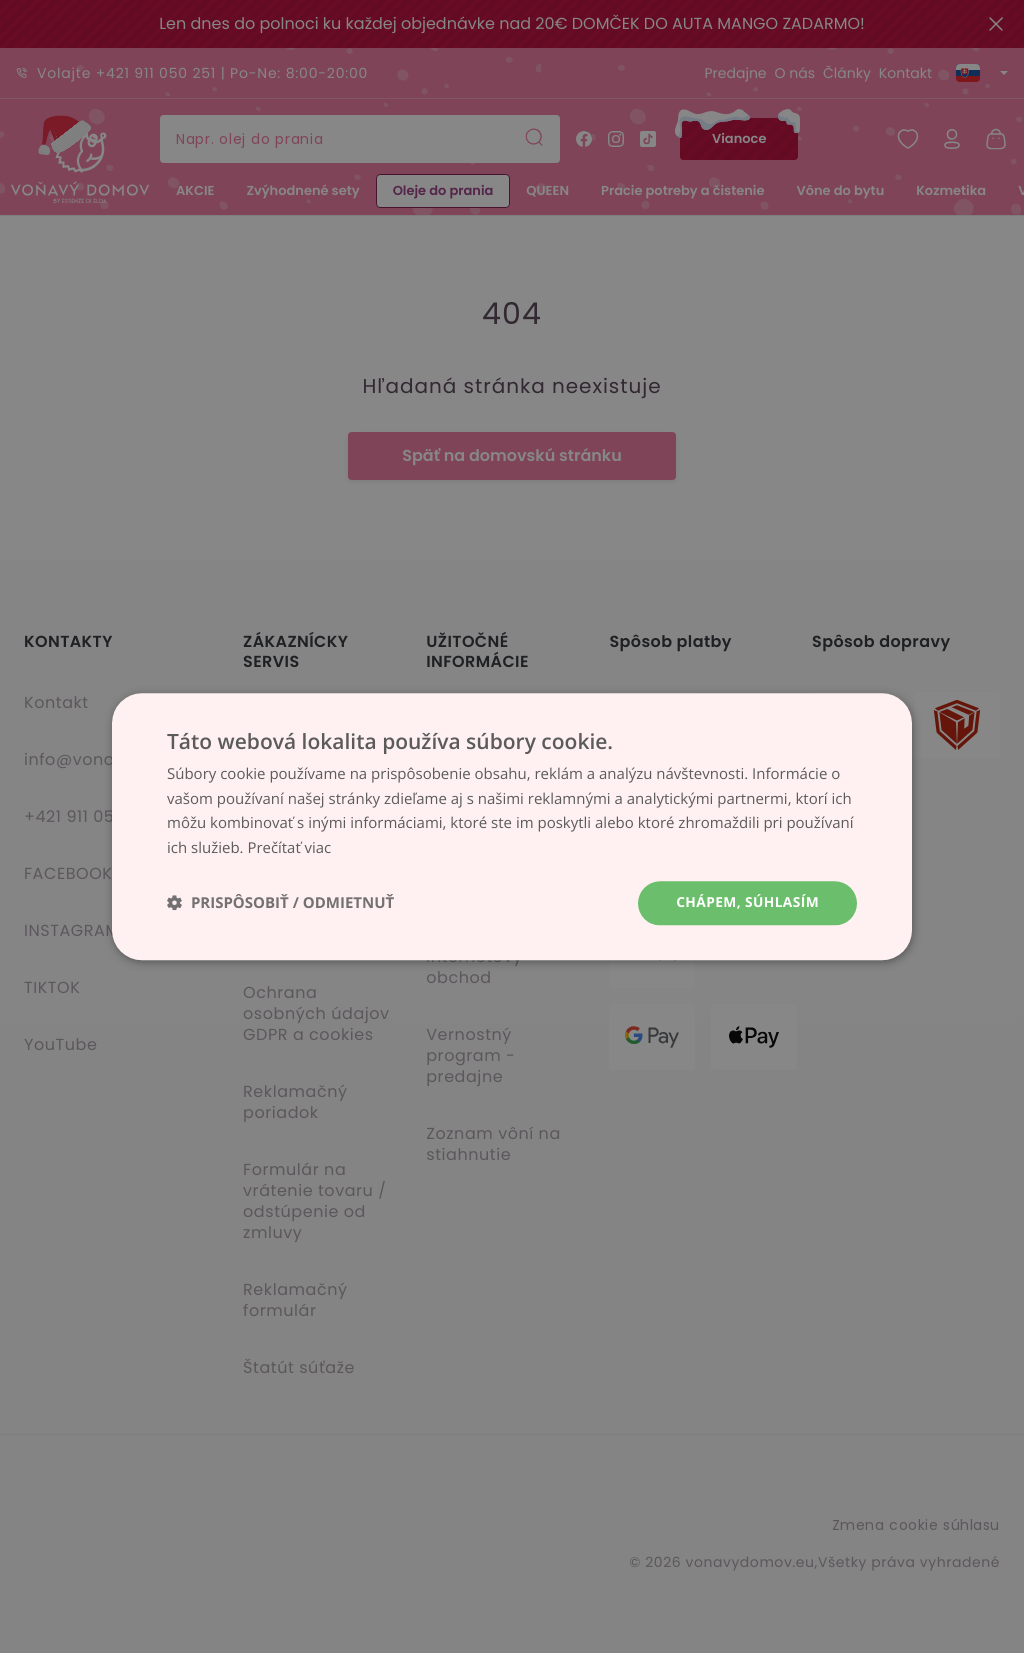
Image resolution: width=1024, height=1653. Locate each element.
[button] (280, 903)
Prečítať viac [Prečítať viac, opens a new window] (289, 848)
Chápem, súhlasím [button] (746, 902)
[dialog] (512, 826)
